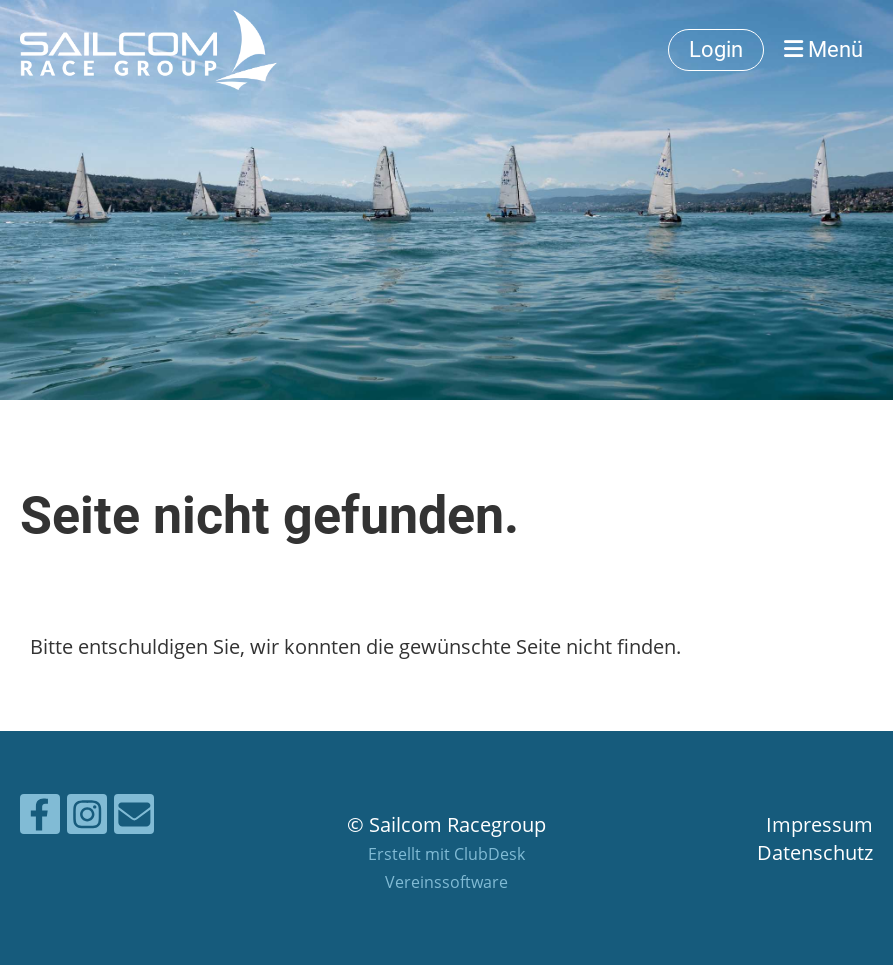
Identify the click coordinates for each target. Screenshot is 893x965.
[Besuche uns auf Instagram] (87, 818)
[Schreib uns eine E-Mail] (134, 818)
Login (716, 49)
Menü (823, 49)
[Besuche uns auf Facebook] (40, 818)
